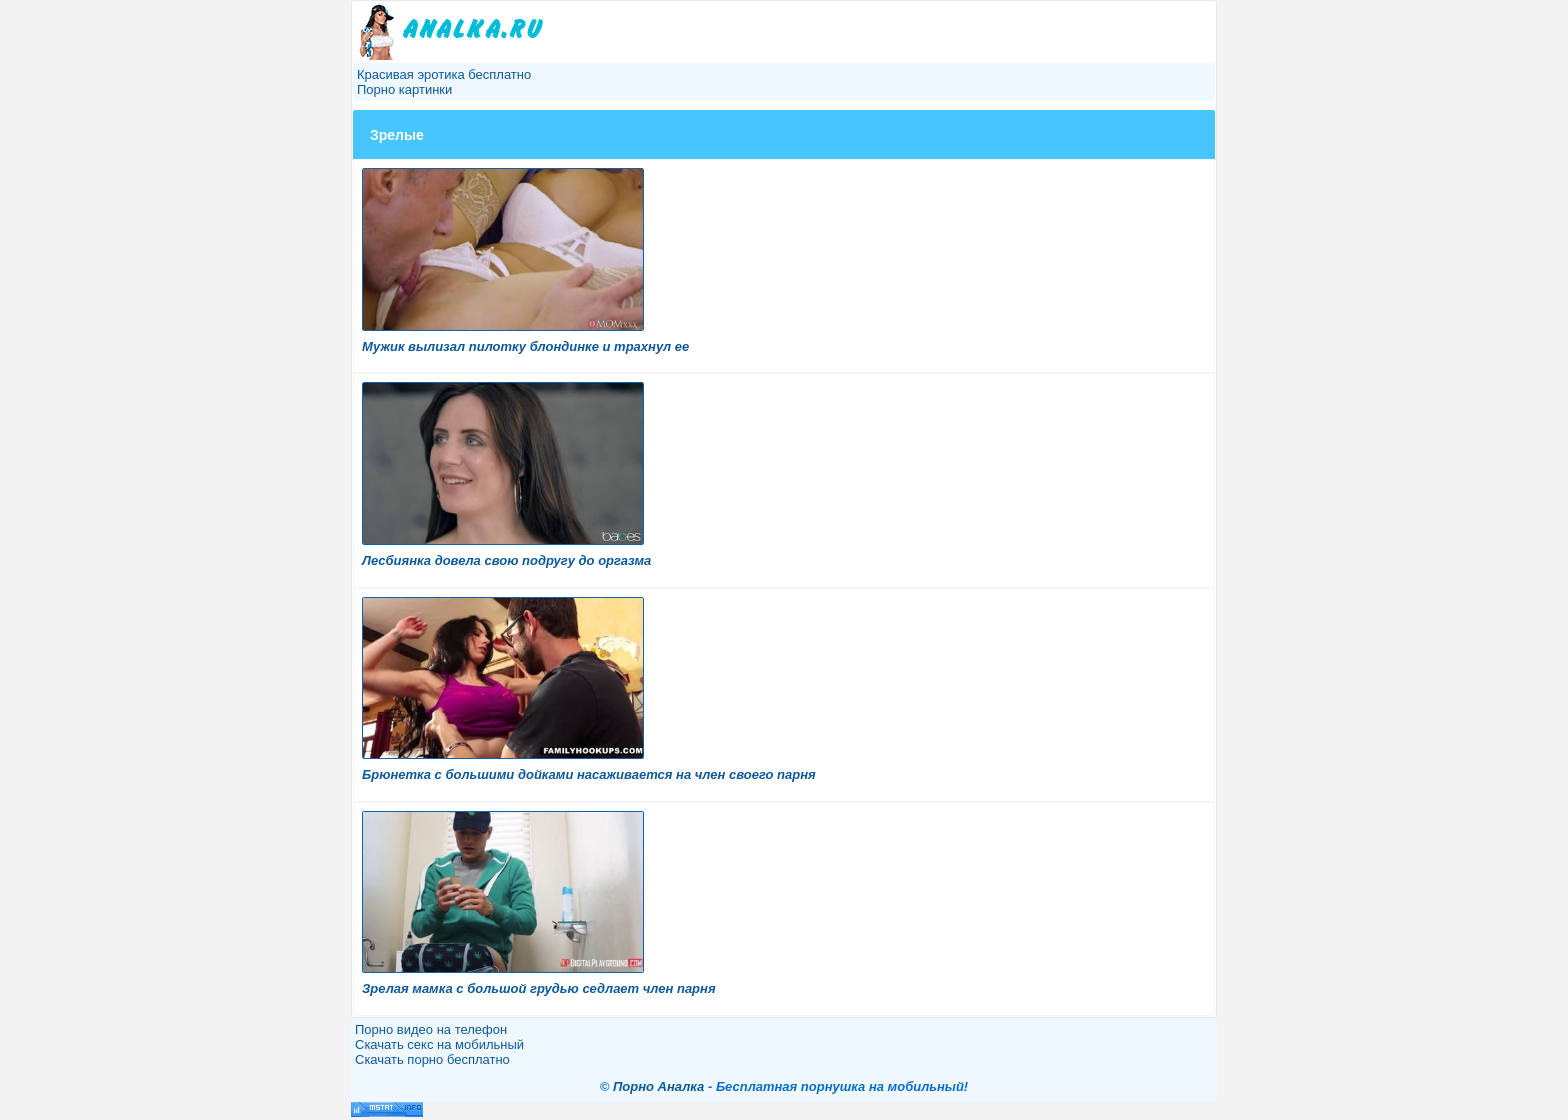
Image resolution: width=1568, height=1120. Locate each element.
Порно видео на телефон (431, 1029)
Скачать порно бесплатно (432, 1059)
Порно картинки (404, 89)
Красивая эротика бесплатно (444, 74)
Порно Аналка (658, 1086)
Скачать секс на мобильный (439, 1044)
